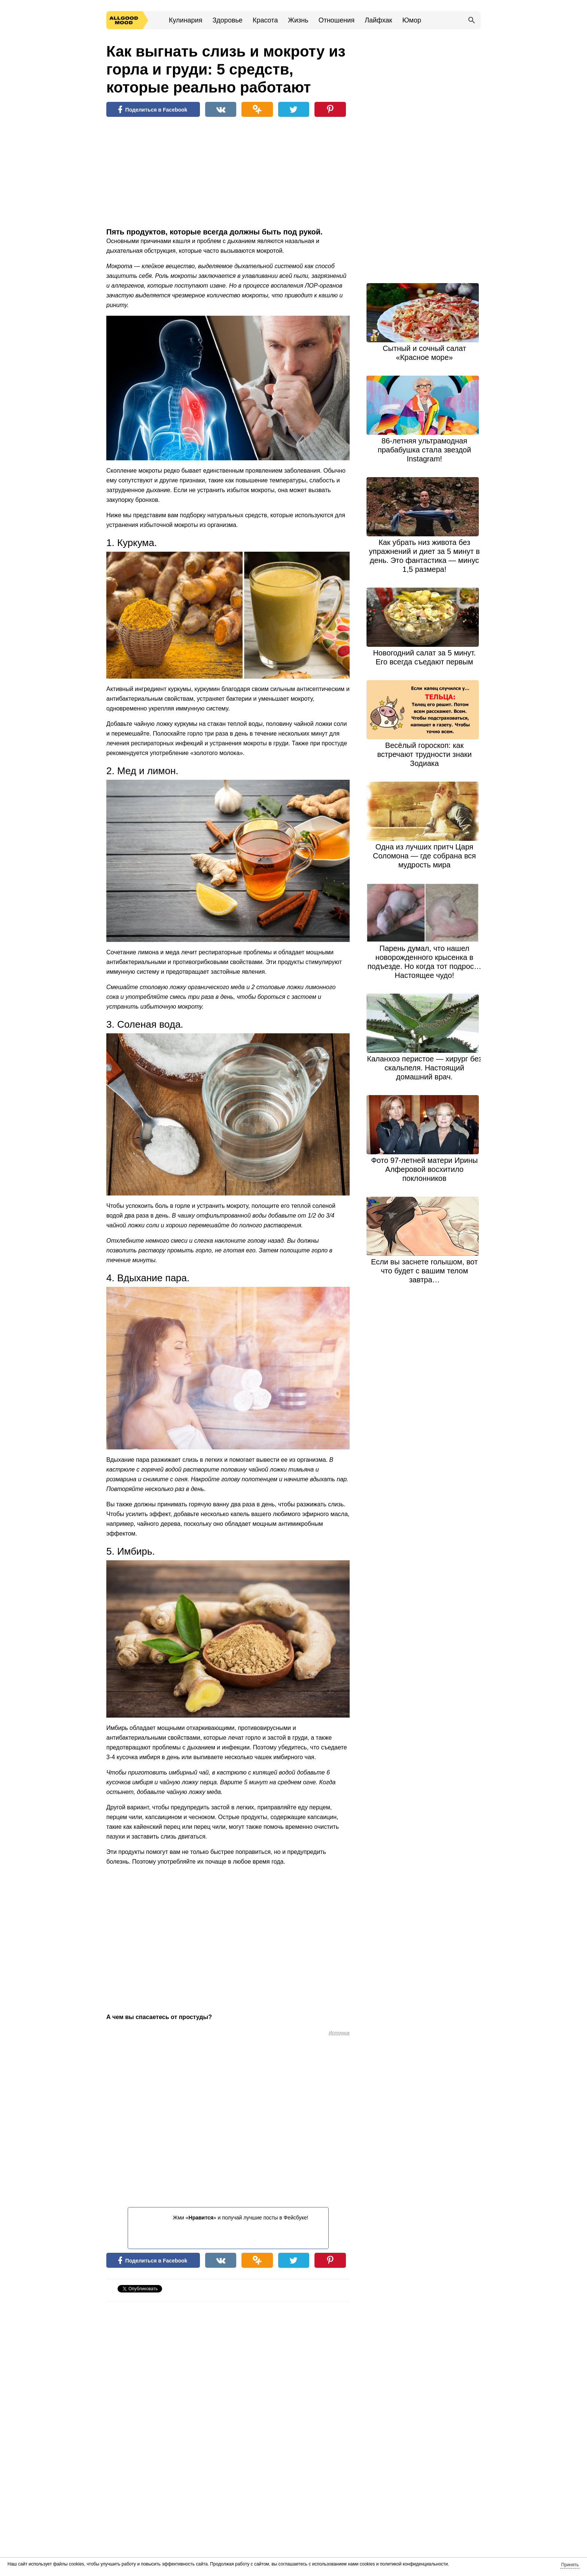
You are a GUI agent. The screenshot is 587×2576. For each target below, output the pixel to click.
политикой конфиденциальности (414, 2564)
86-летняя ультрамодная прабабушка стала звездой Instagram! (424, 450)
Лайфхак (378, 20)
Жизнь (298, 20)
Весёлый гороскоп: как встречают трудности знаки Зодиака (424, 754)
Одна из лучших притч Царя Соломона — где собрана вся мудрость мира (424, 856)
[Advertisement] (162, 174)
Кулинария (185, 20)
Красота (265, 20)
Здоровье (227, 20)
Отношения (337, 20)
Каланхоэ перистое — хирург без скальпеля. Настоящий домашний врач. (424, 1068)
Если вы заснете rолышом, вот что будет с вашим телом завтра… (424, 1271)
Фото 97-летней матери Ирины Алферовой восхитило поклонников (424, 1169)
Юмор (411, 20)
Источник (339, 2033)
